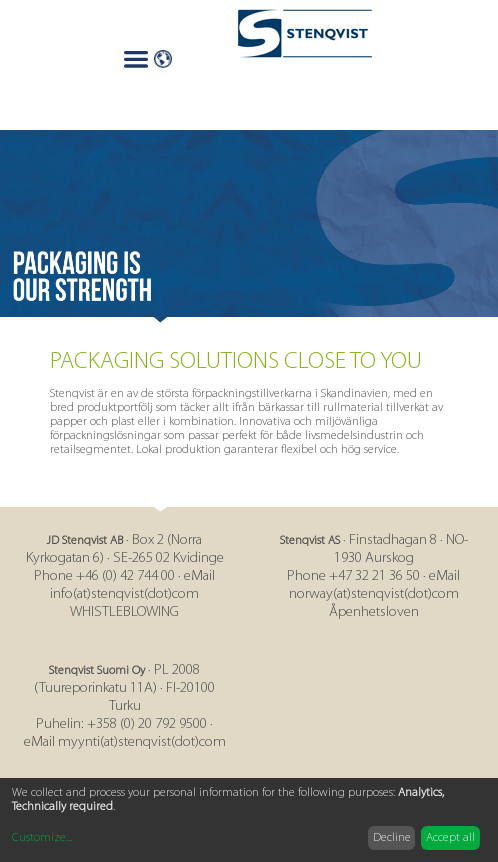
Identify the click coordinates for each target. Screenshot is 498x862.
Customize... (42, 838)
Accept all (450, 838)
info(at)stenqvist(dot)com (124, 594)
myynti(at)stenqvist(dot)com (142, 742)
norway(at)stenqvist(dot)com (374, 594)
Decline (392, 838)
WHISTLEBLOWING (124, 612)
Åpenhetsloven (374, 612)
